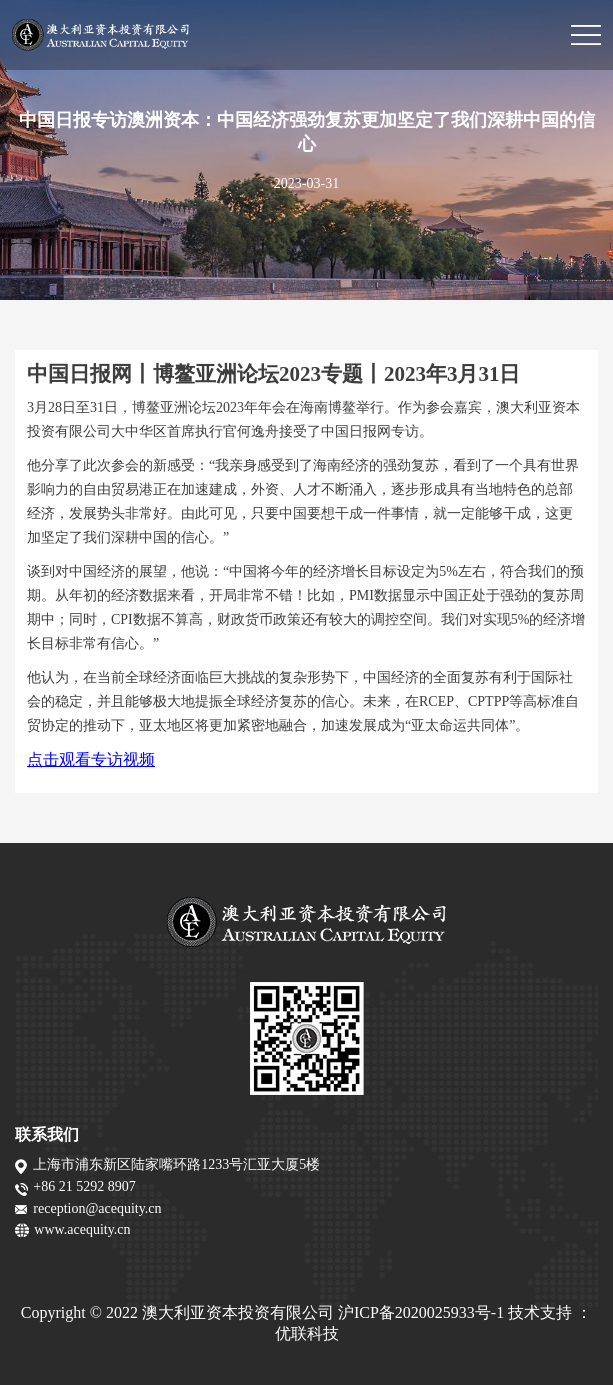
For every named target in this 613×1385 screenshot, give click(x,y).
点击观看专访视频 (91, 759)
